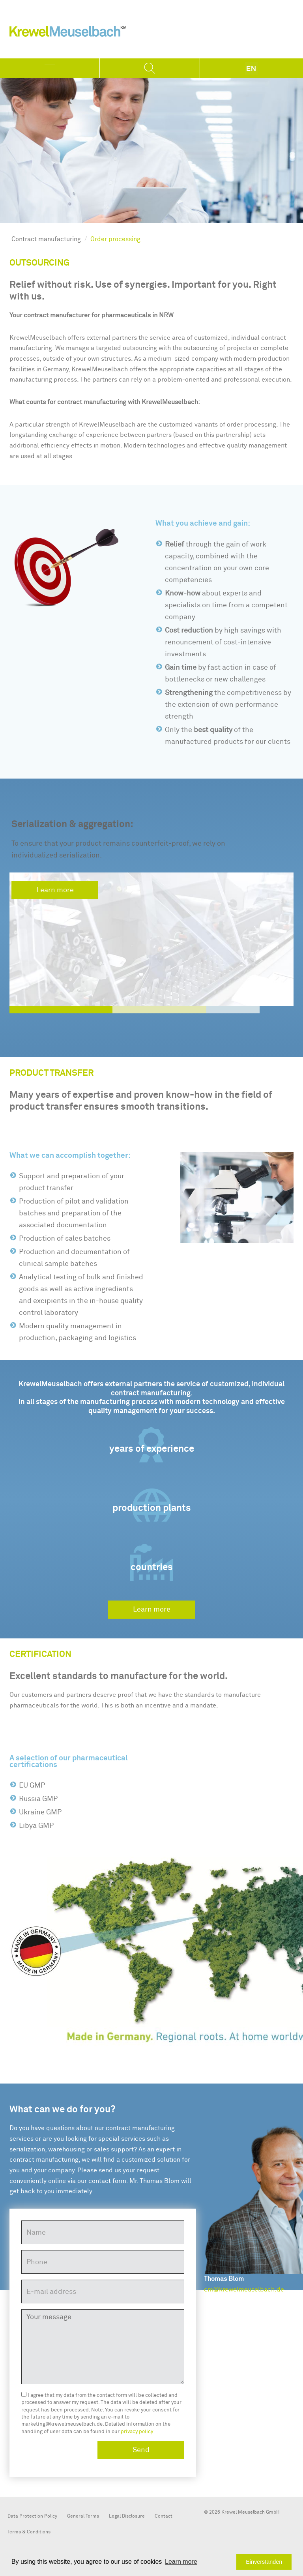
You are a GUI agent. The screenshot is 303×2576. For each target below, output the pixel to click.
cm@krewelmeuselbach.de (244, 2289)
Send (141, 2449)
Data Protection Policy (32, 2516)
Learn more (55, 890)
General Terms (83, 2516)
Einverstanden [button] (264, 2562)
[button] (181, 2562)
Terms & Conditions (28, 2532)
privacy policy (137, 2431)
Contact (163, 2516)
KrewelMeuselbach (67, 33)
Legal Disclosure (127, 2516)
